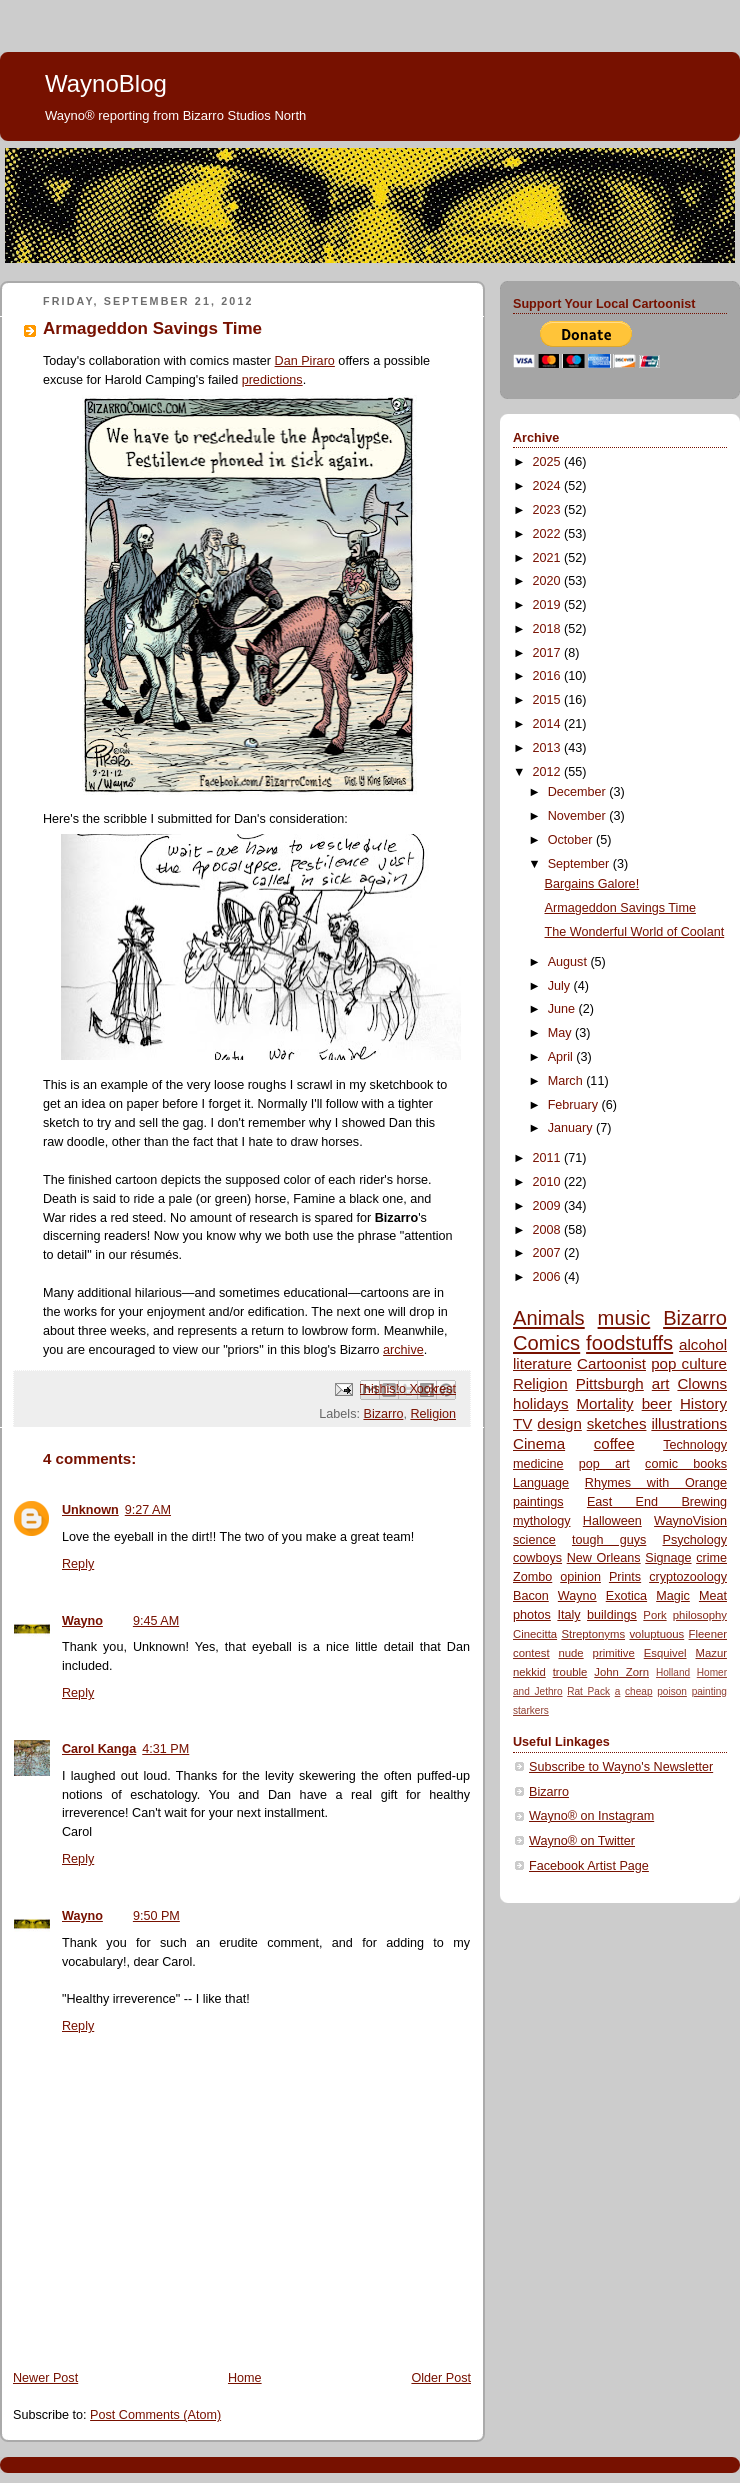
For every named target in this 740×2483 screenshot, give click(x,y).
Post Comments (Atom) (155, 2415)
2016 (549, 676)
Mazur (710, 1653)
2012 (549, 772)
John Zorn (621, 1672)
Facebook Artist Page (589, 1866)
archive (403, 1350)
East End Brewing (657, 1502)
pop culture (689, 1363)
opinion (580, 1577)
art (661, 1383)
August (569, 962)
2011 (549, 1158)
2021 (549, 558)
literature (542, 1363)
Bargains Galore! (592, 884)
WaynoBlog (106, 83)
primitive (614, 1653)
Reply (78, 1564)
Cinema (539, 1443)
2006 (549, 1277)
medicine (538, 1464)
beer (657, 1403)
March (567, 1081)
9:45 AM (156, 1621)
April (562, 1057)
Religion (433, 1414)
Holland (673, 1672)
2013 (549, 748)
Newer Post (45, 2378)
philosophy (700, 1615)
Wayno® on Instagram (591, 1816)
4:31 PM (165, 1749)
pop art (604, 1464)
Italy (568, 1615)
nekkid (529, 1672)
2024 (549, 486)
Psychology (695, 1540)
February (575, 1105)
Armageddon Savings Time (620, 908)
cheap (638, 1691)
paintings (538, 1502)
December (579, 792)
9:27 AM (148, 1510)
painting (709, 1691)
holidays (541, 1403)
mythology (541, 1521)
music (624, 1318)
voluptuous (656, 1634)
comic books (686, 1464)
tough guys (609, 1540)
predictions (272, 380)
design (559, 1423)
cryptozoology (688, 1577)
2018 (549, 629)
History (703, 1403)
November (579, 816)
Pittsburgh (610, 1383)
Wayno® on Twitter (582, 1841)
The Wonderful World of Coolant (635, 932)
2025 (549, 462)
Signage (668, 1558)
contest (531, 1653)
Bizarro (383, 1414)
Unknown (90, 1510)
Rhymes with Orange (656, 1483)
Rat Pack (588, 1691)
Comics (546, 1343)
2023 (549, 510)
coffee (614, 1443)
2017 (549, 653)
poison (672, 1691)
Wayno (82, 1621)
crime (711, 1558)
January (572, 1128)
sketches (617, 1423)
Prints (625, 1577)
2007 (549, 1253)
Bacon (531, 1596)
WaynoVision (690, 1521)
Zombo (532, 1577)
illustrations (689, 1423)
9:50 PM (156, 1916)
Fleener (708, 1634)
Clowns (702, 1383)
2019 (549, 605)
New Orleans (604, 1558)
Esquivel (665, 1653)
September (580, 864)
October (572, 840)
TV (522, 1423)
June (563, 1009)
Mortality (605, 1403)
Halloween (612, 1521)
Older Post (441, 2378)
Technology (695, 1445)
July (561, 986)
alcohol (703, 1344)
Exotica (626, 1596)
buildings (612, 1615)
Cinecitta (535, 1634)
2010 (549, 1182)
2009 (549, 1206)
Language (541, 1483)
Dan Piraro (305, 361)
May (561, 1033)
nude (570, 1653)
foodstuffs (629, 1343)
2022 (549, 534)
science (534, 1540)
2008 (549, 1230)
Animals (549, 1318)
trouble (570, 1672)
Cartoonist (611, 1363)
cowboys (537, 1558)
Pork (654, 1615)
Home (245, 2378)
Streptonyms (593, 1634)
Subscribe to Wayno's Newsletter (621, 1767)
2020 (549, 581)
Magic (673, 1596)
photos (532, 1615)
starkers (531, 1710)
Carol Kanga (99, 1749)
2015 (549, 700)
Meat (713, 1596)
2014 (549, 724)
